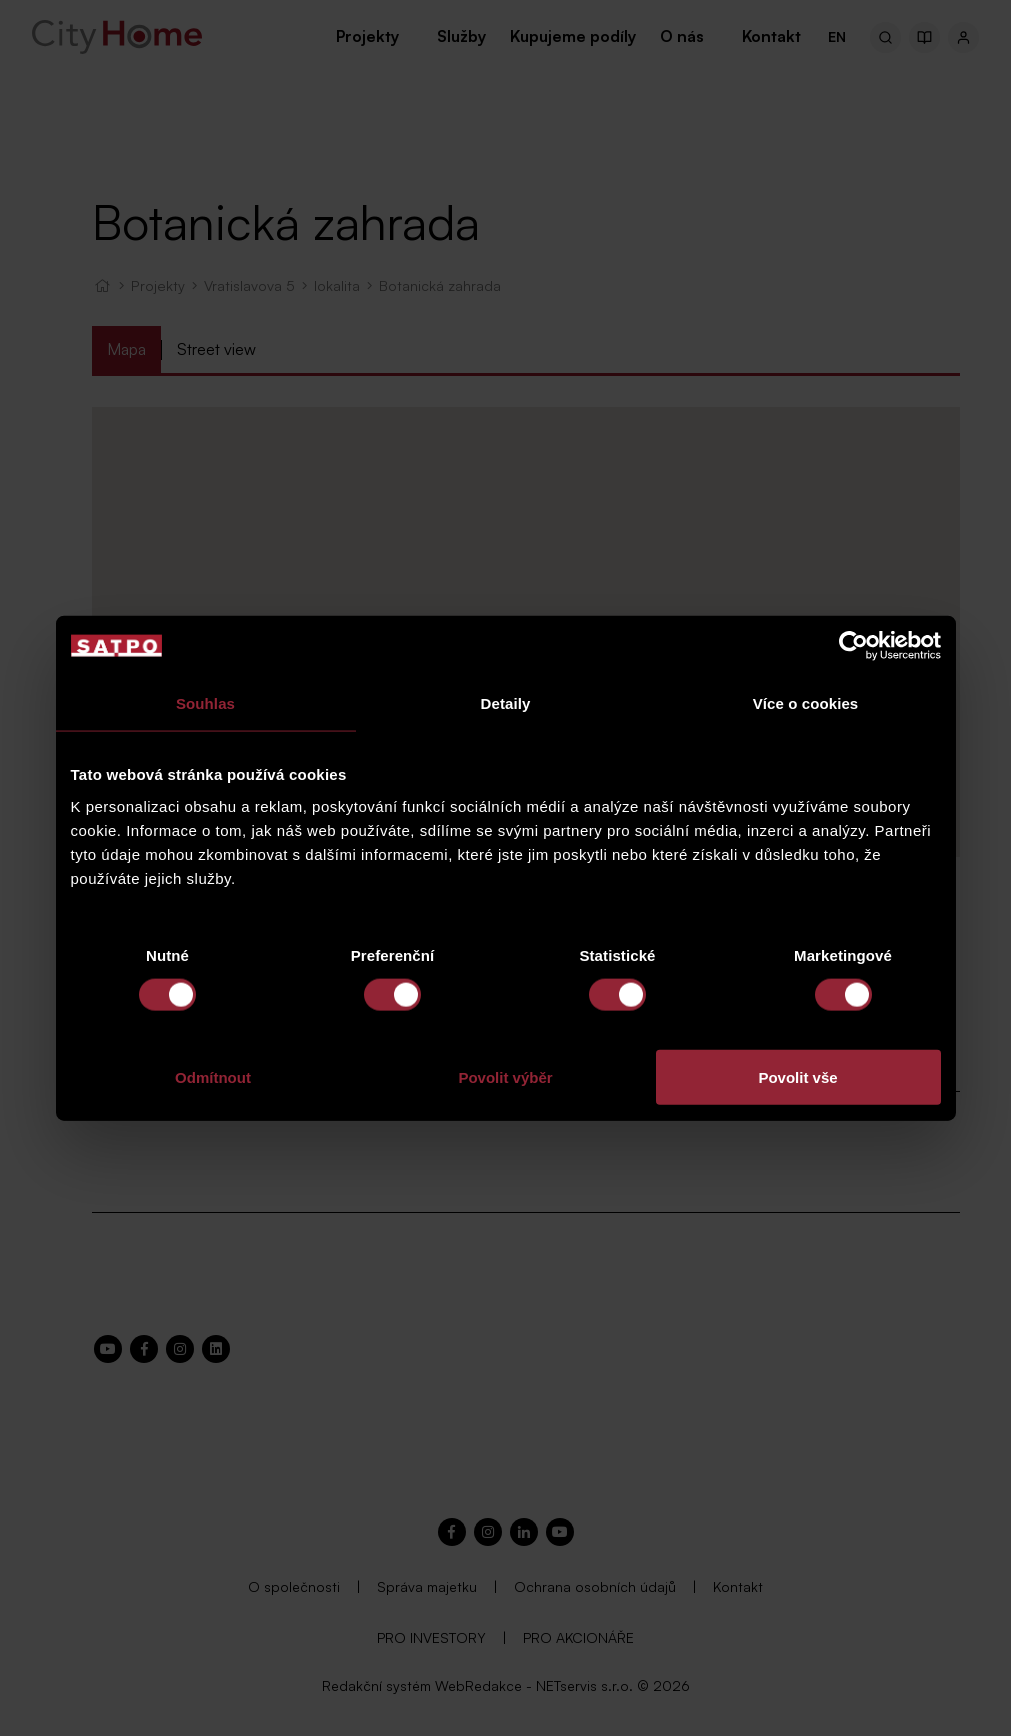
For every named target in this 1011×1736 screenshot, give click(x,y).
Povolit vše (797, 1076)
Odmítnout (213, 1076)
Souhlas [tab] (205, 703)
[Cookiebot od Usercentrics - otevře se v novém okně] (853, 646)
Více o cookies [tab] (806, 703)
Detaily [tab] (506, 703)
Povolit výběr (505, 1076)
